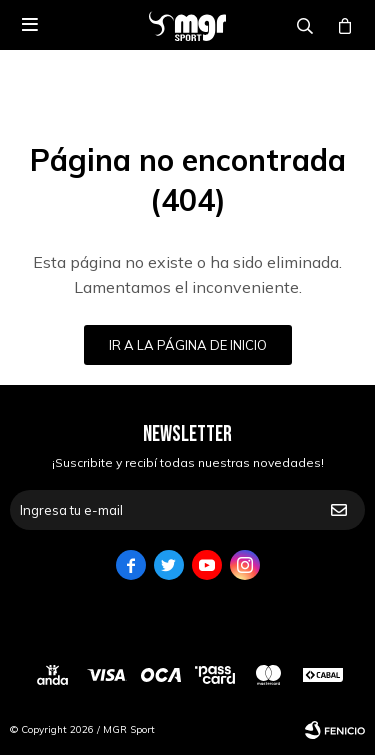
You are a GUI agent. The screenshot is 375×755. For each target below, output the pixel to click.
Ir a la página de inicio (188, 345)
